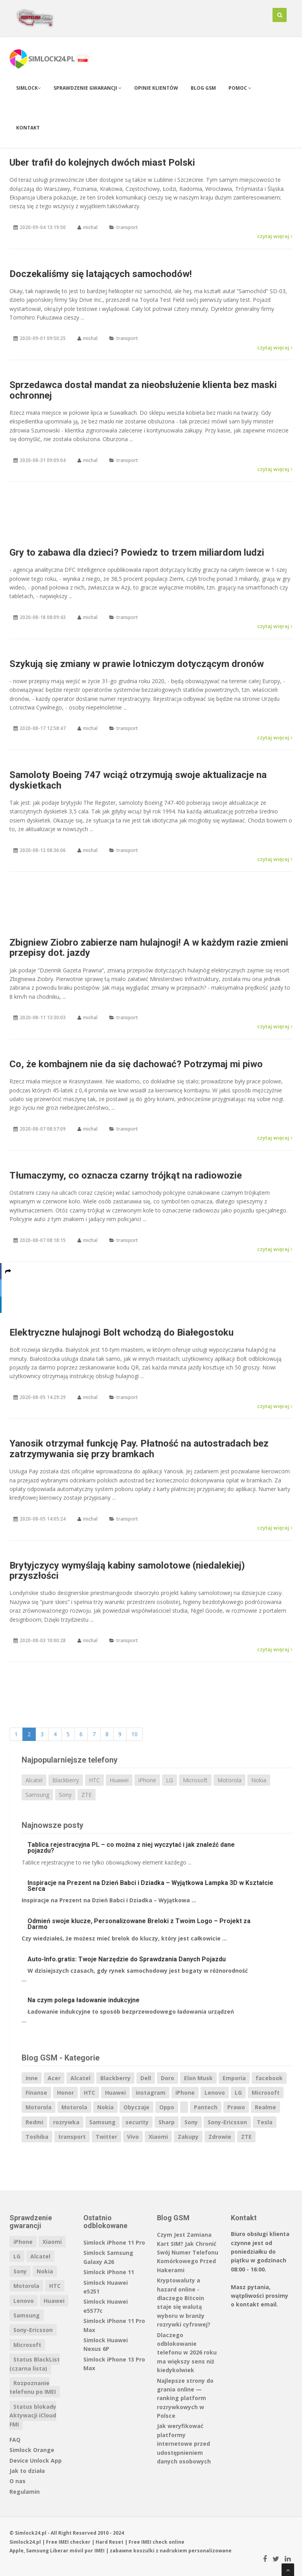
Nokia (258, 1780)
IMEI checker (74, 2542)
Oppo (166, 2107)
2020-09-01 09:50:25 (43, 338)
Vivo (133, 2136)
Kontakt (28, 127)
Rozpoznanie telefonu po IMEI (32, 2387)
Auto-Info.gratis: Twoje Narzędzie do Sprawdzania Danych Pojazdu (127, 1959)
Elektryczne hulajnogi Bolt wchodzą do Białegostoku (121, 1332)
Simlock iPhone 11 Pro (114, 2242)
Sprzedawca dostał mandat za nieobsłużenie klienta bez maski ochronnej (143, 390)
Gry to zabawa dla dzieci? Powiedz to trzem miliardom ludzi (136, 552)
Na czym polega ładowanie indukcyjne (84, 2000)
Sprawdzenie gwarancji (87, 88)
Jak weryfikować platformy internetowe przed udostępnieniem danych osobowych (184, 2443)
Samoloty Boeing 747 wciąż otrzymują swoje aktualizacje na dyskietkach (138, 780)
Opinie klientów (156, 88)
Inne (32, 2078)
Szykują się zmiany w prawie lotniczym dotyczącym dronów (136, 663)
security (137, 2122)
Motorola (229, 1780)
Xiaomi (158, 2136)
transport (127, 227)
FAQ (14, 2439)
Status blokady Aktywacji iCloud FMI (32, 2415)
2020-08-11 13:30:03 (43, 1017)
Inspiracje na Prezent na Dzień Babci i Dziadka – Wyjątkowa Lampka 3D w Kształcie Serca (150, 1885)
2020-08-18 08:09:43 (43, 617)
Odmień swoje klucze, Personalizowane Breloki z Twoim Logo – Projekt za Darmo (139, 1924)
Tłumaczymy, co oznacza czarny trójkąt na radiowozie (125, 1175)
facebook (269, 2078)
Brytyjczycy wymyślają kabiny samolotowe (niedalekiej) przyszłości (127, 1570)
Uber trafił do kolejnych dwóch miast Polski (102, 162)
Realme (265, 2107)
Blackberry (65, 1780)
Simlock (28, 88)
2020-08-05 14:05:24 (43, 1518)
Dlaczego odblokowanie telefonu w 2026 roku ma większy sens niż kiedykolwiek (187, 2352)
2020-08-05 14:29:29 (43, 1397)
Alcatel (34, 1780)
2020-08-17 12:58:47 (43, 728)
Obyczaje (136, 2107)
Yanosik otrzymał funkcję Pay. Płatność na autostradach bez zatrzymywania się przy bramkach (139, 1448)
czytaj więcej (275, 236)
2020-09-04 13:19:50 (43, 227)
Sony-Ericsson (227, 2122)
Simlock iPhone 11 (108, 2272)
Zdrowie (219, 2136)
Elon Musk (198, 2078)
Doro (167, 2078)
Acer (54, 2078)
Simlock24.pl (25, 2542)
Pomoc (239, 88)
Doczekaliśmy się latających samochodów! (100, 273)
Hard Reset (109, 2542)
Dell (145, 2078)
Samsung (37, 1794)
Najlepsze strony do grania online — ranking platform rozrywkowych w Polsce (185, 2398)
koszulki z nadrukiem (160, 2550)
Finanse (36, 2092)
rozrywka (66, 2122)
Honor (65, 2092)
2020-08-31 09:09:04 (43, 460)
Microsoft (195, 1780)
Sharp (166, 2122)
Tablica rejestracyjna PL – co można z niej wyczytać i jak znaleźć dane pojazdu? (131, 1847)
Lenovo (214, 2092)
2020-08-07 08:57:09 (43, 1128)
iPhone (147, 1780)
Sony (65, 1794)
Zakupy (188, 2136)
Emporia (234, 2078)
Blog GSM (203, 88)
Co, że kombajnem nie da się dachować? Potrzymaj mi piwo (136, 1064)
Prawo (236, 2107)
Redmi (34, 2122)
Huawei (119, 1780)
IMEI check (154, 2542)
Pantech (205, 2107)
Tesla (265, 2122)
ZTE (86, 1794)
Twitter (106, 2136)
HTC (94, 1780)
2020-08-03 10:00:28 (43, 1640)
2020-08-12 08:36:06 (43, 850)
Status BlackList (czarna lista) (34, 2364)
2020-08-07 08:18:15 (43, 1240)
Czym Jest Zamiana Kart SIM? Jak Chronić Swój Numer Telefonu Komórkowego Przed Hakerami (187, 2252)
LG (169, 1780)
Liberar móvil (66, 2550)
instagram (151, 2092)
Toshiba (37, 2136)
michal (90, 227)
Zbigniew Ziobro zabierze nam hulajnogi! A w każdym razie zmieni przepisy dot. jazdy (148, 947)
